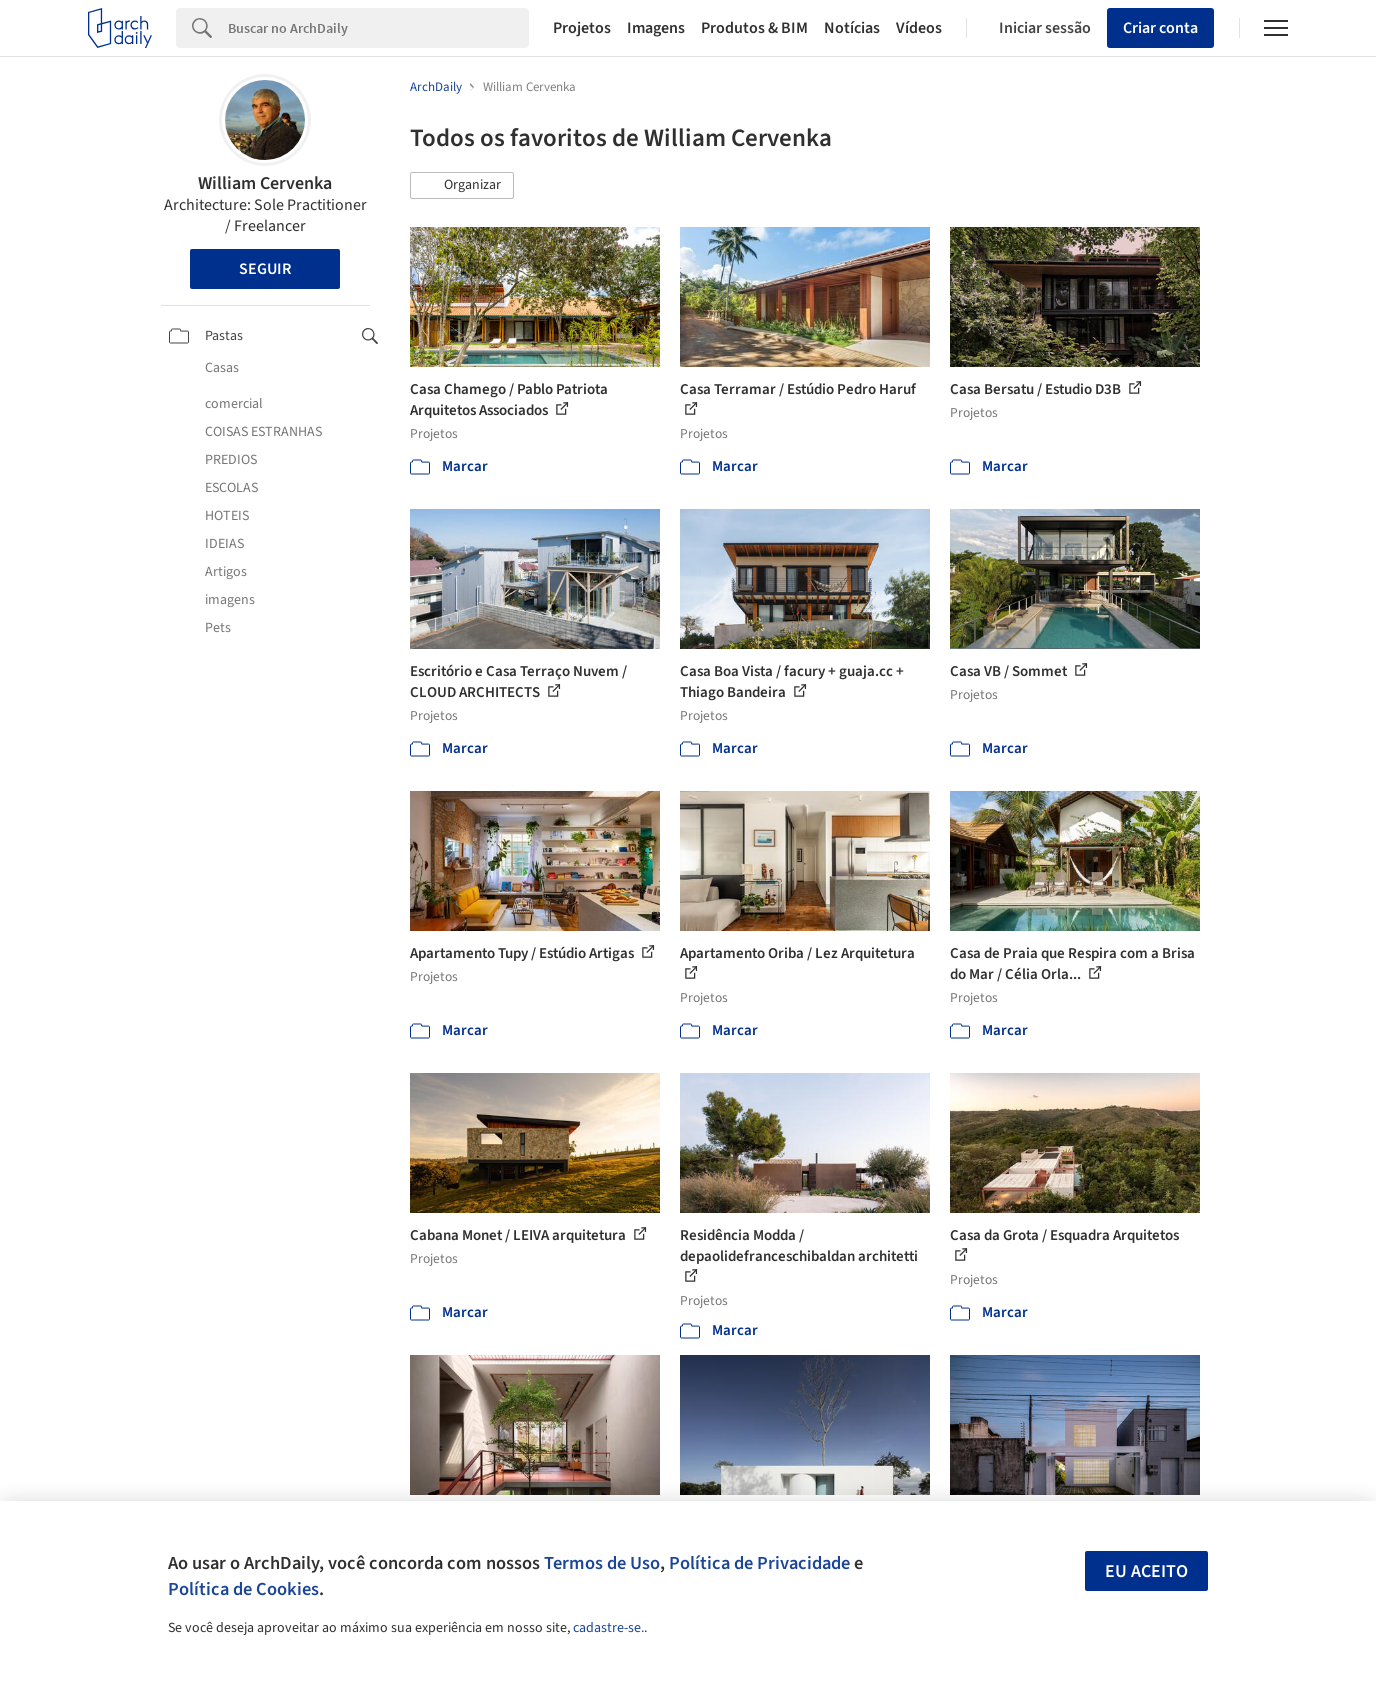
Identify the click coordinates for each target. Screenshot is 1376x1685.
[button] (462, 186)
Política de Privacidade (759, 1563)
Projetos (582, 28)
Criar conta (1160, 28)
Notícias (852, 28)
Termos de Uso (602, 1563)
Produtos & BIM (754, 28)
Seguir (265, 269)
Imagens (656, 28)
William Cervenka (265, 183)
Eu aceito (1146, 1571)
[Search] (378, 28)
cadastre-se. (608, 1628)
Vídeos (919, 28)
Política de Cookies (243, 1589)
